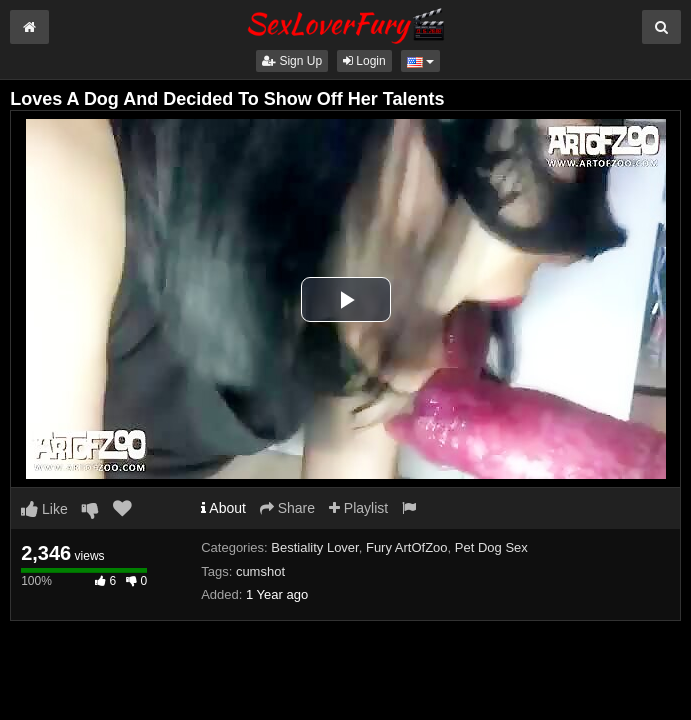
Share (287, 508)
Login (364, 61)
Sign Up (292, 61)
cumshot (260, 571)
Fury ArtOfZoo (407, 547)
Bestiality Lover (314, 547)
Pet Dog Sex (491, 547)
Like (44, 509)
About (223, 508)
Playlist (358, 508)
